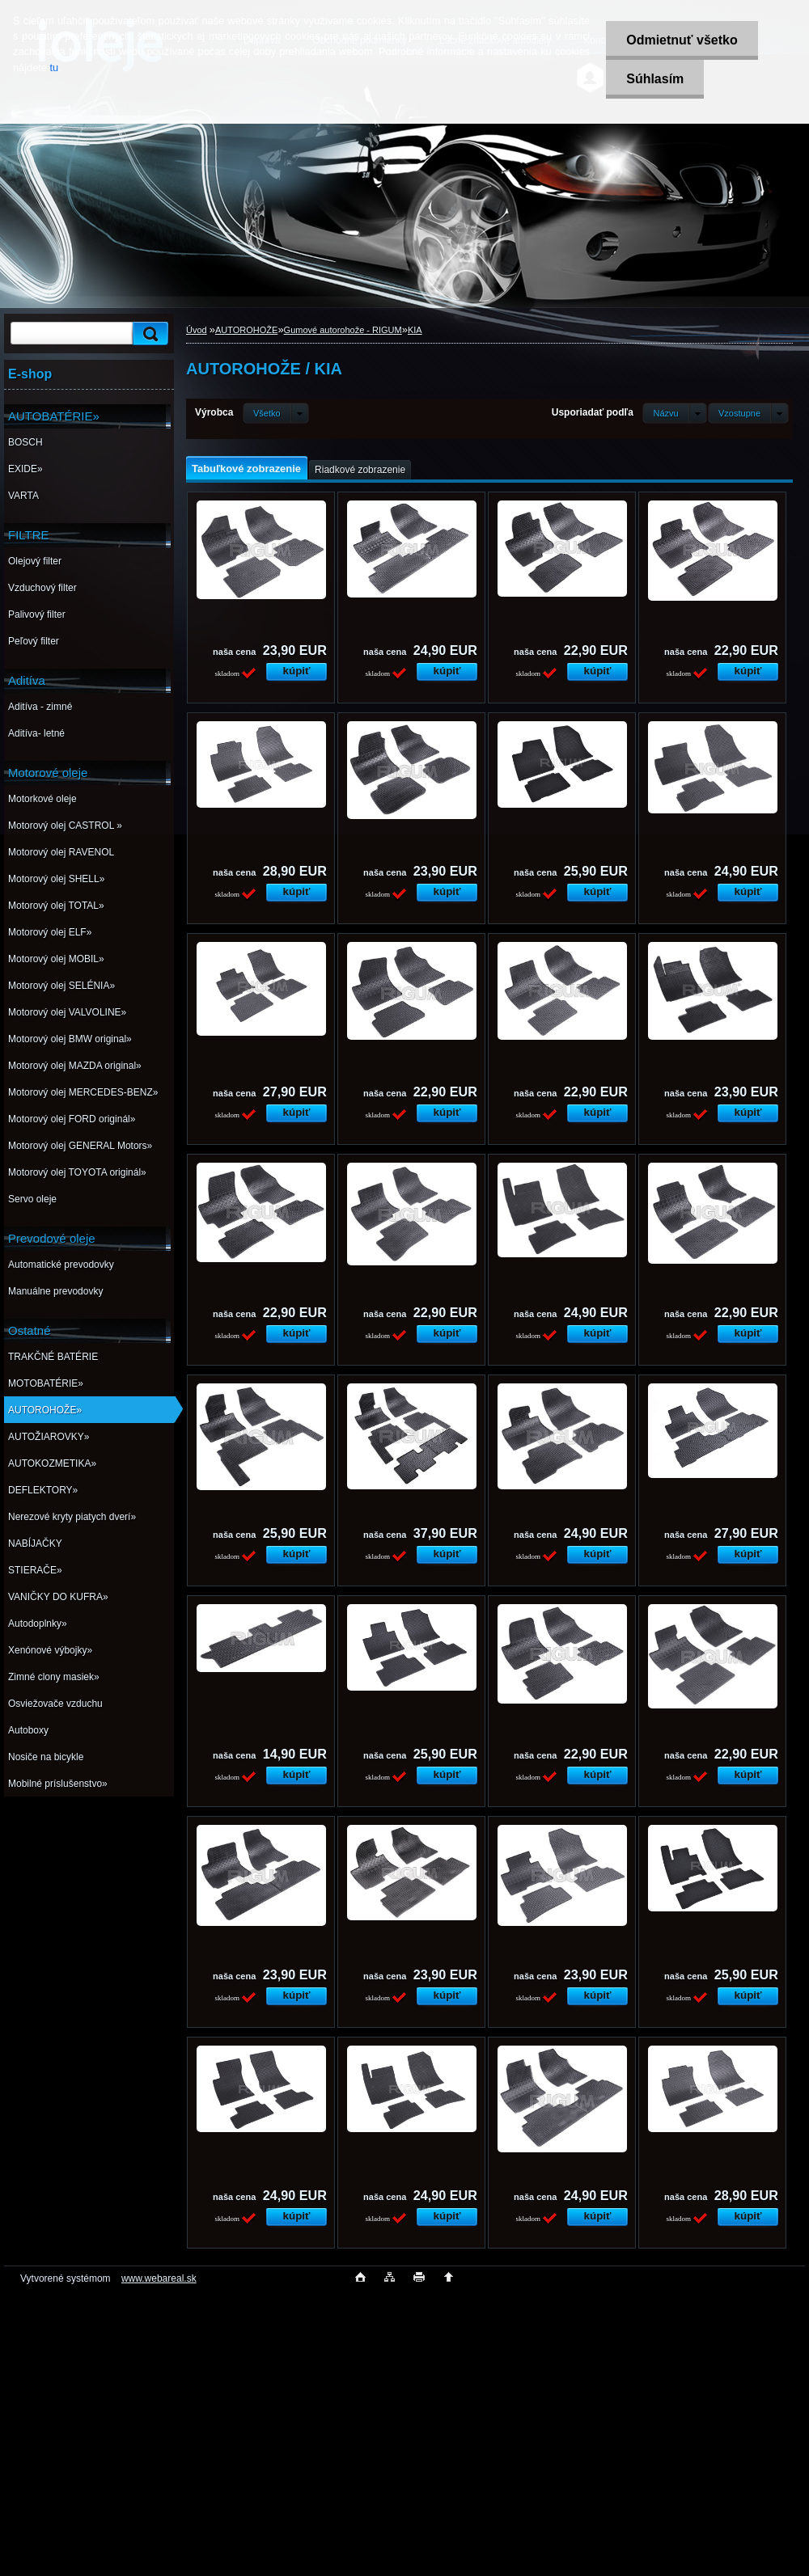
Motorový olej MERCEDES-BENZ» (83, 1092)
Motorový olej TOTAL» (56, 905)
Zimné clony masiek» (54, 1677)
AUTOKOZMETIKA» (52, 1463)
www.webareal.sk (159, 2278)
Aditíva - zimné (40, 706)
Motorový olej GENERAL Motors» (80, 1145)
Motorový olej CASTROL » (65, 825)
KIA (415, 330)
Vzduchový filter (42, 587)
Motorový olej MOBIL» (56, 959)
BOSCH (25, 442)
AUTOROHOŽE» (45, 1410)
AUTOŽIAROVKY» (48, 1436)
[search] (148, 333)
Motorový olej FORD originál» (71, 1119)
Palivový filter (37, 614)
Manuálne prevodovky (55, 1291)
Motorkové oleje (42, 798)
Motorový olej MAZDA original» (75, 1065)
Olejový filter (34, 561)
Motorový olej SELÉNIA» (61, 985)
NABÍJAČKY (35, 1543)
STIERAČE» (35, 1570)
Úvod (196, 330)
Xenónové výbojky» (50, 1650)
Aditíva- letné (36, 733)
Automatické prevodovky (61, 1264)
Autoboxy (28, 1730)
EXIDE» (25, 469)
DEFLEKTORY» (43, 1490)
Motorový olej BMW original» (70, 1039)
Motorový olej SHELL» (56, 879)
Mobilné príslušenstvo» (58, 1783)
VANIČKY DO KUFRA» (58, 1597)
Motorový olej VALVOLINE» (67, 1012)
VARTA (23, 495)
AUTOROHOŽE (246, 330)
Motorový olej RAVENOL (61, 852)
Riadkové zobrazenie (360, 469)
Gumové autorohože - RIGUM (343, 330)
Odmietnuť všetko (681, 40)
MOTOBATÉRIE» (45, 1383)
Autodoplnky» (37, 1623)
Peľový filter (33, 641)
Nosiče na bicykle (45, 1757)
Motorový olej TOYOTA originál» (77, 1172)
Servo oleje (32, 1199)
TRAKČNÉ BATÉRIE (53, 1356)
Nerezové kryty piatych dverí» (72, 1516)
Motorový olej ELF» (49, 932)
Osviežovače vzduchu (55, 1703)
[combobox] (674, 413)
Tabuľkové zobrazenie (246, 468)
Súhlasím (655, 79)
